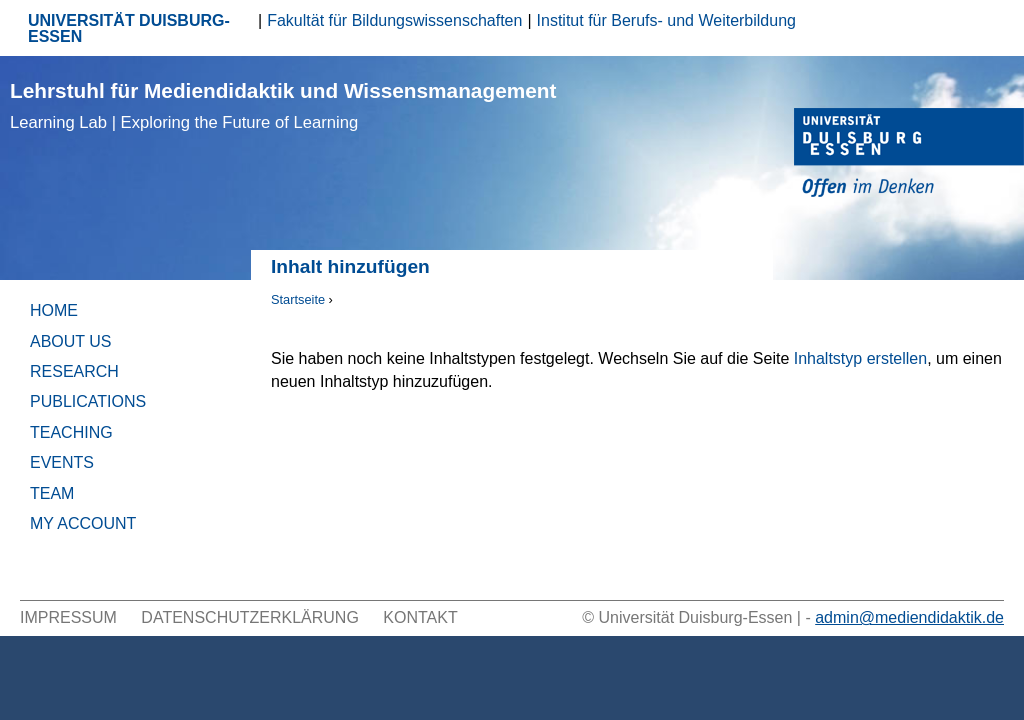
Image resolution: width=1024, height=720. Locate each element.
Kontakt (420, 617)
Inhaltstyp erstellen (860, 358)
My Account (83, 523)
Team (52, 493)
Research (74, 371)
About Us (71, 341)
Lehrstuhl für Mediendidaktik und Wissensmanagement (283, 105)
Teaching (71, 432)
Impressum (68, 617)
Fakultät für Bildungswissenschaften (394, 20)
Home (54, 310)
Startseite (298, 299)
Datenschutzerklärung (250, 617)
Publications (88, 401)
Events (62, 462)
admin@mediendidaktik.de (909, 617)
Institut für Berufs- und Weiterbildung (666, 20)
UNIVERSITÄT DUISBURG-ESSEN (129, 28)
